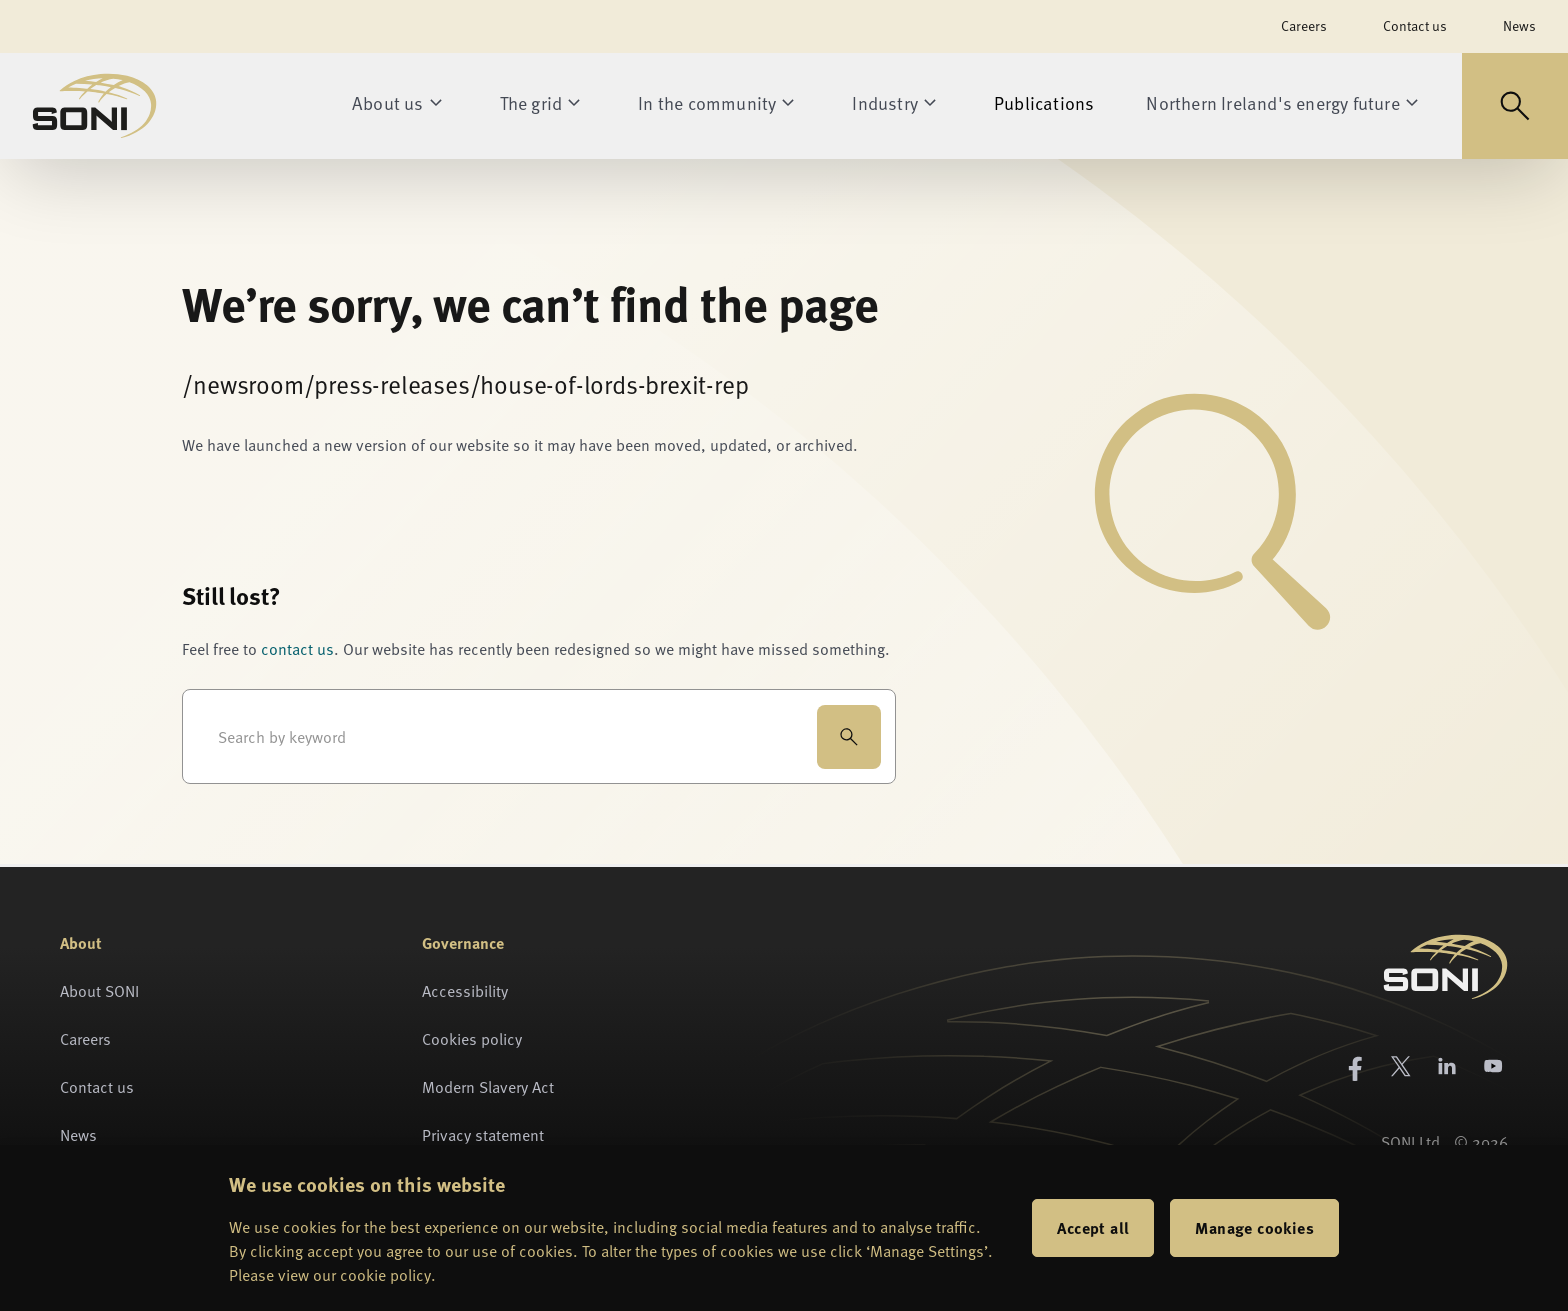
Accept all (1093, 1227)
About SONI (99, 991)
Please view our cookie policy (330, 1275)
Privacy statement (483, 1135)
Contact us (1415, 25)
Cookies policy (472, 1039)
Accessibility (465, 991)
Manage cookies (1254, 1227)
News (1519, 25)
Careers (1304, 25)
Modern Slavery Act (488, 1087)
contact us (297, 649)
